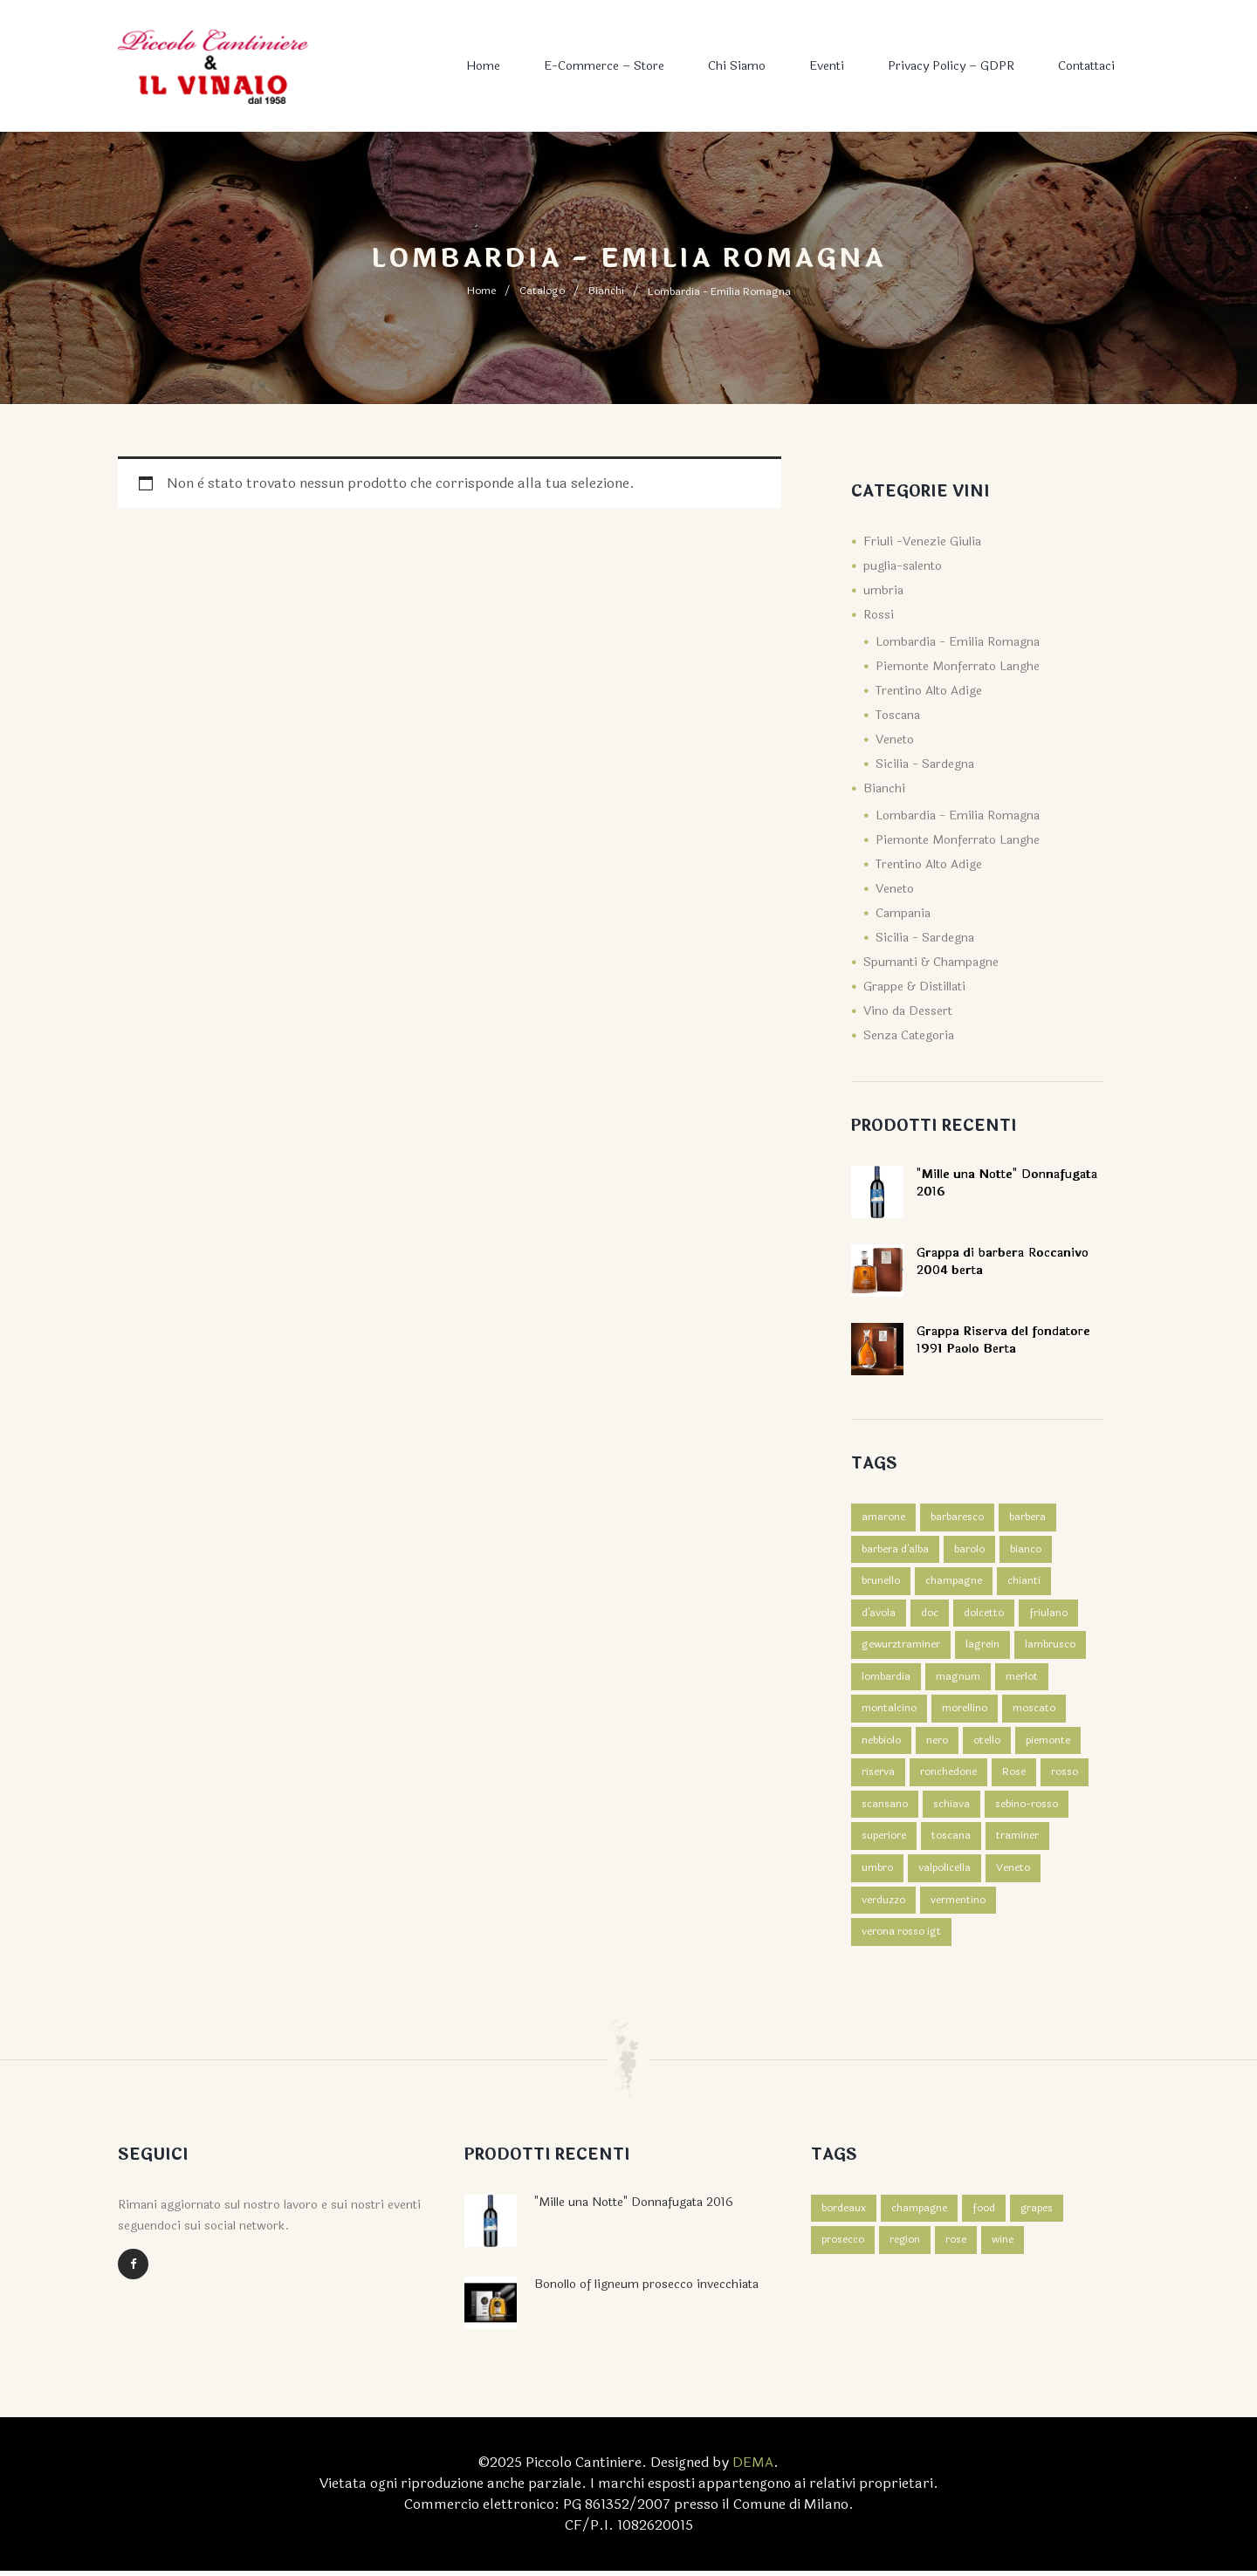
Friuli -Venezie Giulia (922, 541)
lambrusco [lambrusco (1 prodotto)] (1050, 1647)
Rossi (878, 615)
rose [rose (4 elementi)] (956, 2246)
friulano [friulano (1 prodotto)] (1048, 1614)
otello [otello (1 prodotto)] (986, 1743)
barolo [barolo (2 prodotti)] (969, 1550)
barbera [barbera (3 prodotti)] (1027, 1517)
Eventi (826, 66)
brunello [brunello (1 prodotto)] (881, 1582)
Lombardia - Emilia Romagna (958, 642)
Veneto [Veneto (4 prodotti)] (1013, 1873)
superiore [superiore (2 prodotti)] (884, 1840)
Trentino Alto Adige (929, 691)
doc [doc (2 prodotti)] (929, 1614)
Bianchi (606, 291)
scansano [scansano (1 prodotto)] (885, 1808)
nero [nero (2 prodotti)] (937, 1743)
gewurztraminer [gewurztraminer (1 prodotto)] (901, 1647)
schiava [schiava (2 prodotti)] (951, 1808)
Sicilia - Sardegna (925, 764)
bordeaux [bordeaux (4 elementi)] (843, 2214)
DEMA (752, 2467)
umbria (883, 590)
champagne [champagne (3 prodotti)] (953, 1582)
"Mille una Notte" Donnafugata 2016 (633, 2207)
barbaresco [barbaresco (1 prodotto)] (957, 1517)
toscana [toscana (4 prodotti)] (951, 1840)
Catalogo (542, 291)
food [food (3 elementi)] (984, 2214)
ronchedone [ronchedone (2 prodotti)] (948, 1776)
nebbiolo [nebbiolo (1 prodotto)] (881, 1743)
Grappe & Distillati (914, 986)
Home (483, 66)
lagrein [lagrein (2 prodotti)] (982, 1647)
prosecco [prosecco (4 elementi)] (842, 2246)
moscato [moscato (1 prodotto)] (1034, 1711)
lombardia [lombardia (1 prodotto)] (886, 1679)
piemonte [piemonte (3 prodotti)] (1048, 1743)
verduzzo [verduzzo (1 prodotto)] (883, 1905)
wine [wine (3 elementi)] (1003, 2246)
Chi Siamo (737, 66)
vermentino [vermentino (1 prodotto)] (958, 1905)
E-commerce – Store (604, 66)
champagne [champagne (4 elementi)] (919, 2214)
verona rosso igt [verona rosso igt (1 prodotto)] (901, 1937)
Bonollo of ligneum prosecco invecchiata (646, 2289)
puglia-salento (902, 566)
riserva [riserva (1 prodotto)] (878, 1776)
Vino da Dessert (907, 1011)
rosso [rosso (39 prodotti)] (1064, 1776)
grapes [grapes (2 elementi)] (1037, 2214)
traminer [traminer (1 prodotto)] (1017, 1840)
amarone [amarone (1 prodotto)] (883, 1517)
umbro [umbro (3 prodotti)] (877, 1873)
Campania (903, 913)
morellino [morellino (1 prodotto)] (964, 1711)
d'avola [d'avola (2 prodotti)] (879, 1614)
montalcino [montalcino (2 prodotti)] (889, 1711)
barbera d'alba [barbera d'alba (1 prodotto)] (895, 1550)
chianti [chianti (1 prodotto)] (1024, 1582)
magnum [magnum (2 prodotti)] (958, 1679)
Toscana (898, 715)
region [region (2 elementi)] (905, 2246)
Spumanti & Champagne (931, 962)
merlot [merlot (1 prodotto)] (1022, 1679)
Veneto (895, 739)
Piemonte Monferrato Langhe (958, 666)
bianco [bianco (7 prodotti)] (1025, 1550)
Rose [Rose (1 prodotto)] (1014, 1776)
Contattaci (1086, 66)
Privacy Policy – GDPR (951, 66)
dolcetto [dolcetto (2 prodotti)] (984, 1614)
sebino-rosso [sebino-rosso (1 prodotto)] (1026, 1808)
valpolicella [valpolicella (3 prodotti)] (944, 1873)
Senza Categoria (908, 1035)
